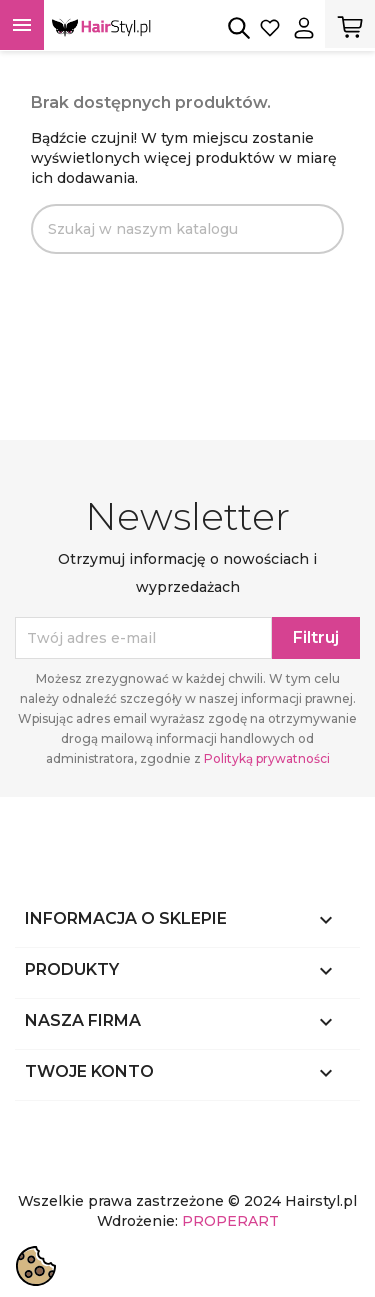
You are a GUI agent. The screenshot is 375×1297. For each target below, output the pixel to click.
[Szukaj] (187, 229)
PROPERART (230, 1221)
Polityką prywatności (267, 758)
